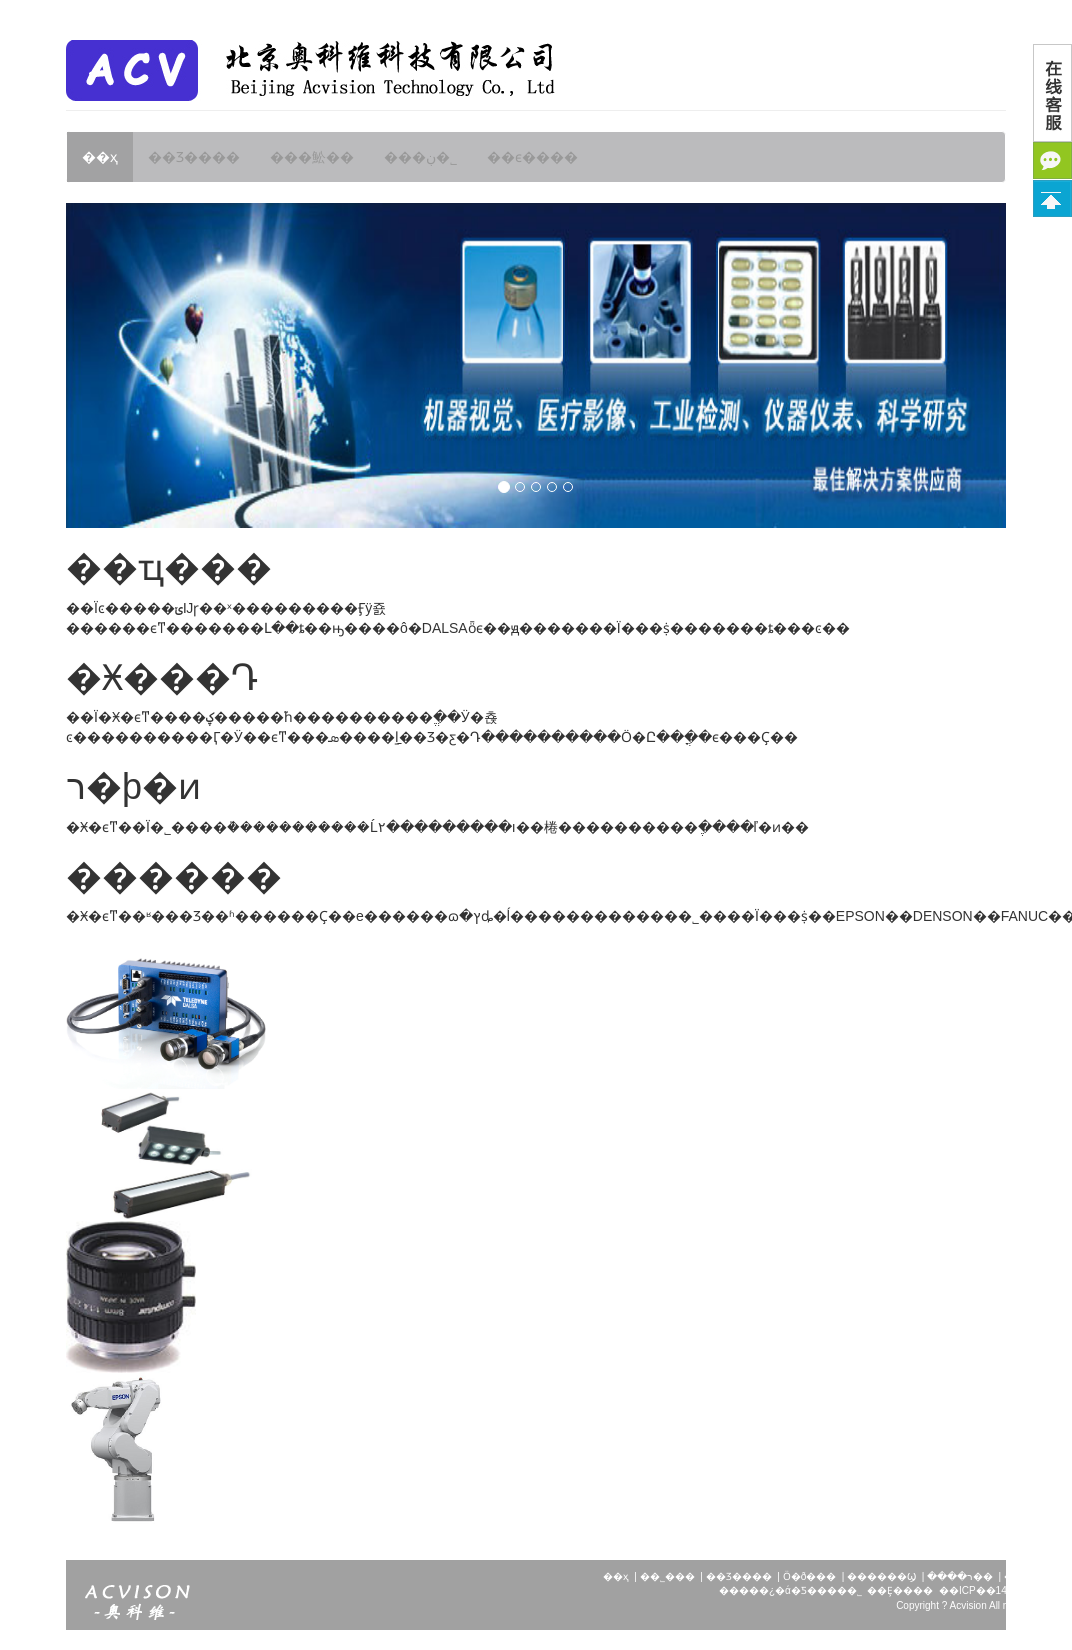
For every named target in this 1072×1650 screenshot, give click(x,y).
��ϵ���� (532, 157)
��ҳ (100, 157)
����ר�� (960, 1576)
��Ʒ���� (194, 157)
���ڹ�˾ (420, 157)
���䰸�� (312, 157)
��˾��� (667, 1576)
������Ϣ (881, 1576)
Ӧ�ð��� (810, 1576)
